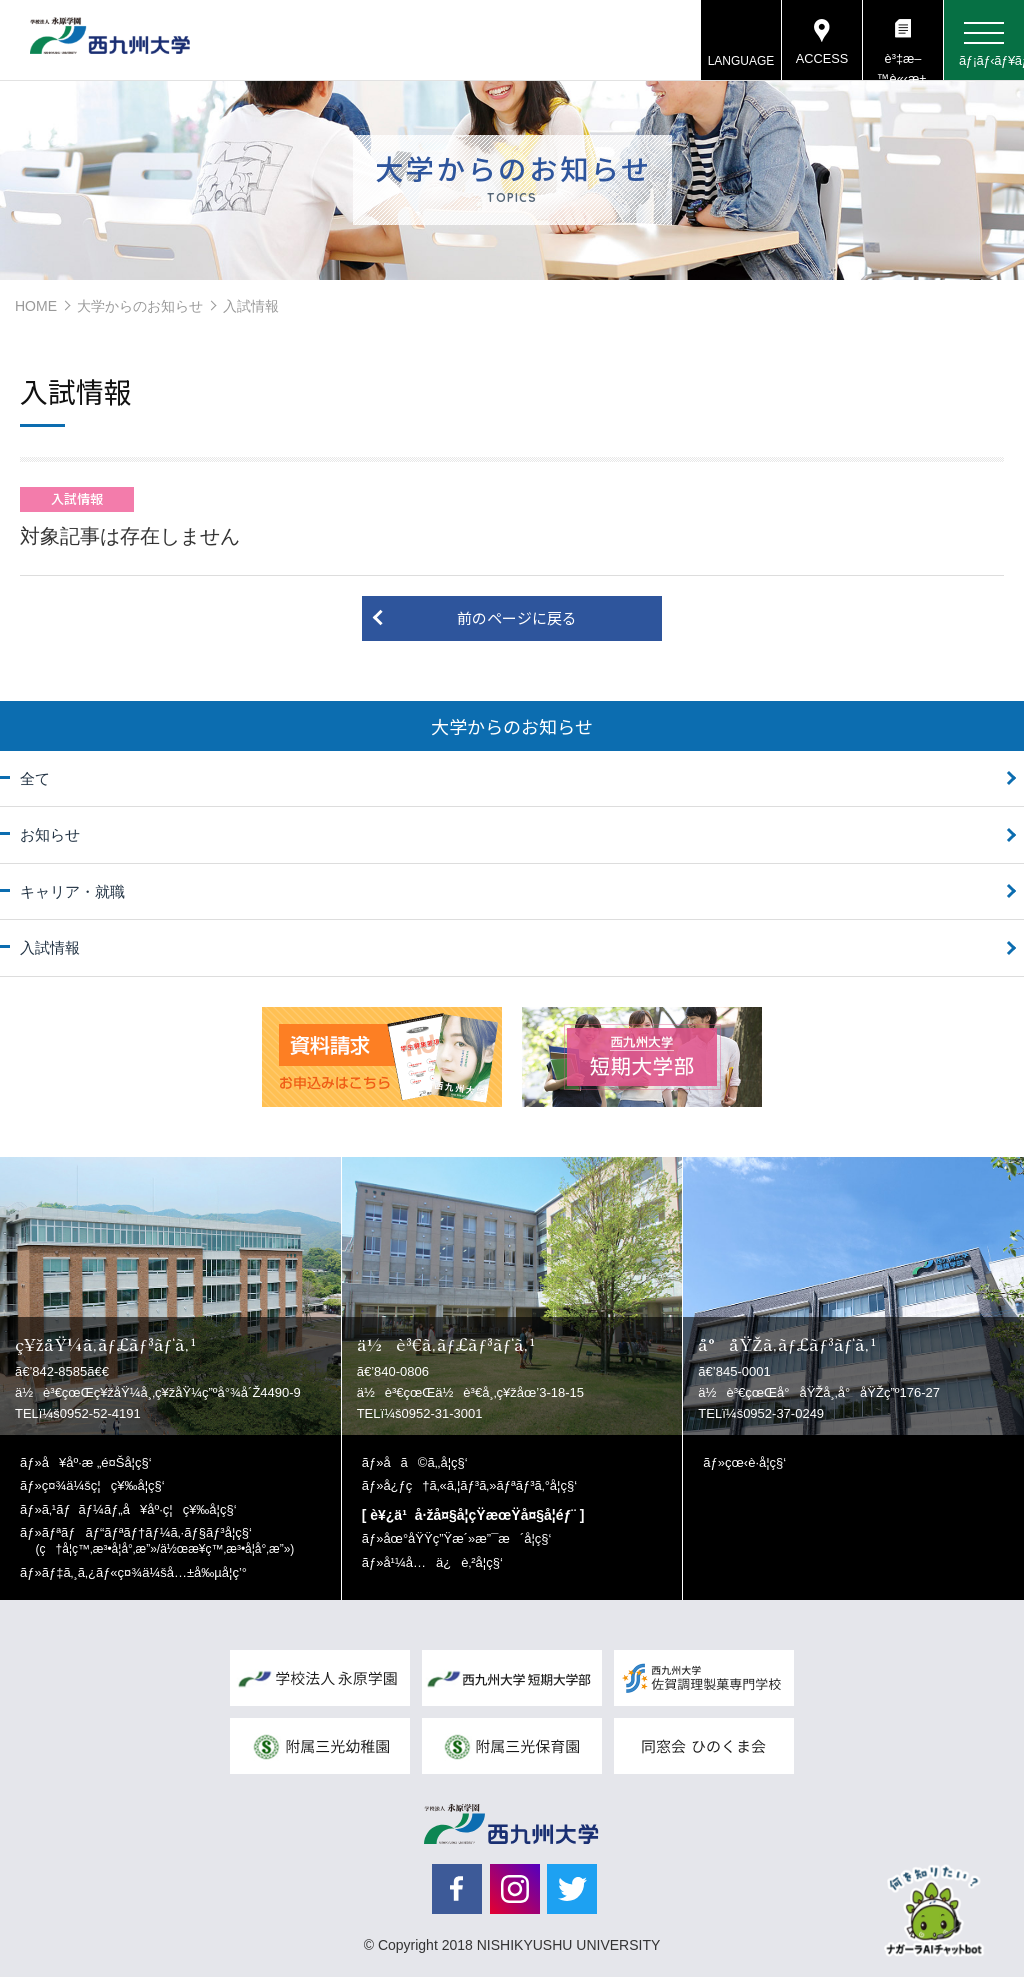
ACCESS (821, 59)
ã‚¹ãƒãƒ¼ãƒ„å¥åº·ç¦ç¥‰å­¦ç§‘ (139, 1509)
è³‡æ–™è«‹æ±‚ (902, 66)
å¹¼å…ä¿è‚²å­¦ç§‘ (442, 1562)
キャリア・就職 (72, 891)
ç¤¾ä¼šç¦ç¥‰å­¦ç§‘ (103, 1485)
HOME (36, 306)
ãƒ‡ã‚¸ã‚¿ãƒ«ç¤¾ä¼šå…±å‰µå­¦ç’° (144, 1572)
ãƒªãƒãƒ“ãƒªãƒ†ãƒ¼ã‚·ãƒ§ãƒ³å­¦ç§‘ (165, 1540)
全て (35, 778)
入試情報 (50, 947)
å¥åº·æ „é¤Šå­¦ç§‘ (97, 1462)
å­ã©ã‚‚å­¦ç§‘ (425, 1462)
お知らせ (50, 834)
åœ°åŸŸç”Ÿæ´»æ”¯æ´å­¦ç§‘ (467, 1538)
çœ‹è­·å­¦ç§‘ (755, 1462)
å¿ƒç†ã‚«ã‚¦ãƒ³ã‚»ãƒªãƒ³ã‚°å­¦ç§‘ (480, 1485)
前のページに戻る (517, 617)
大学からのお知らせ (140, 306)
